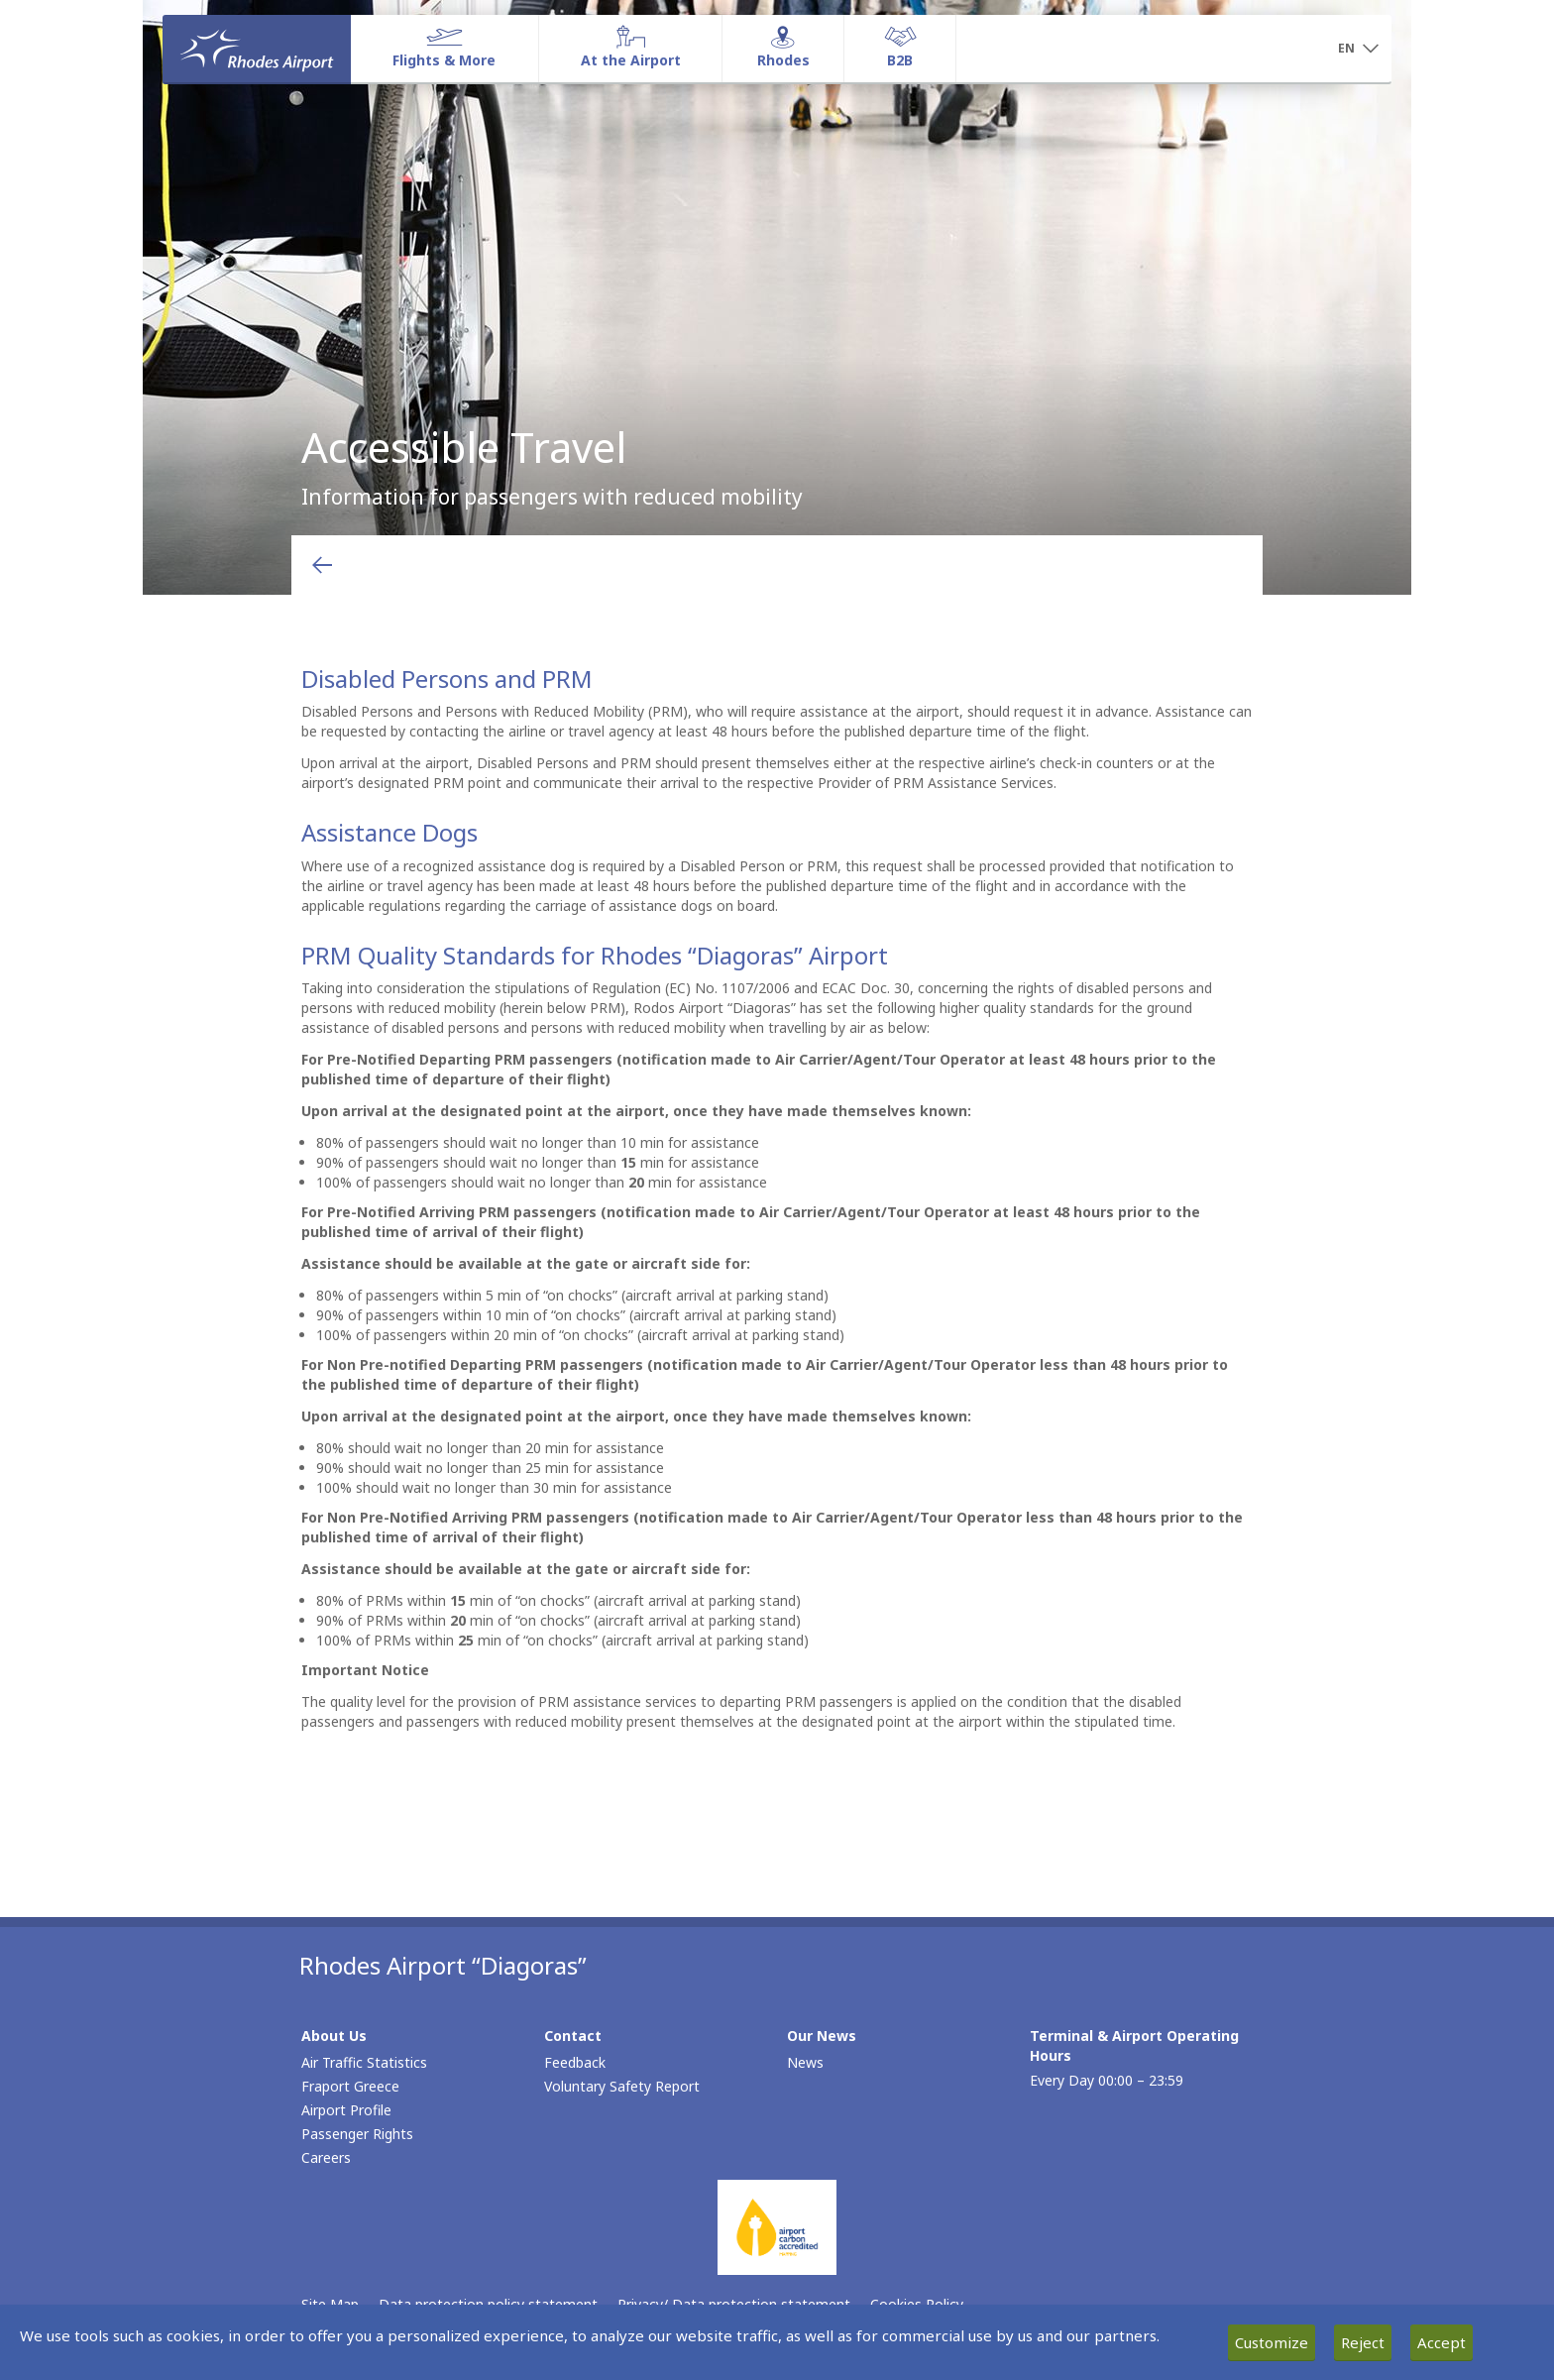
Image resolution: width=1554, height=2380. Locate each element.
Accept (1441, 2342)
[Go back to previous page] (322, 565)
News (805, 2062)
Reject (1363, 2342)
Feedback (575, 2062)
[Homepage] (257, 48)
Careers (326, 2157)
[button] (1357, 49)
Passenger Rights (357, 2133)
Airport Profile (346, 2109)
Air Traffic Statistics (364, 2062)
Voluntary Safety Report (622, 2086)
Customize (1271, 2342)
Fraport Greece (350, 2086)
